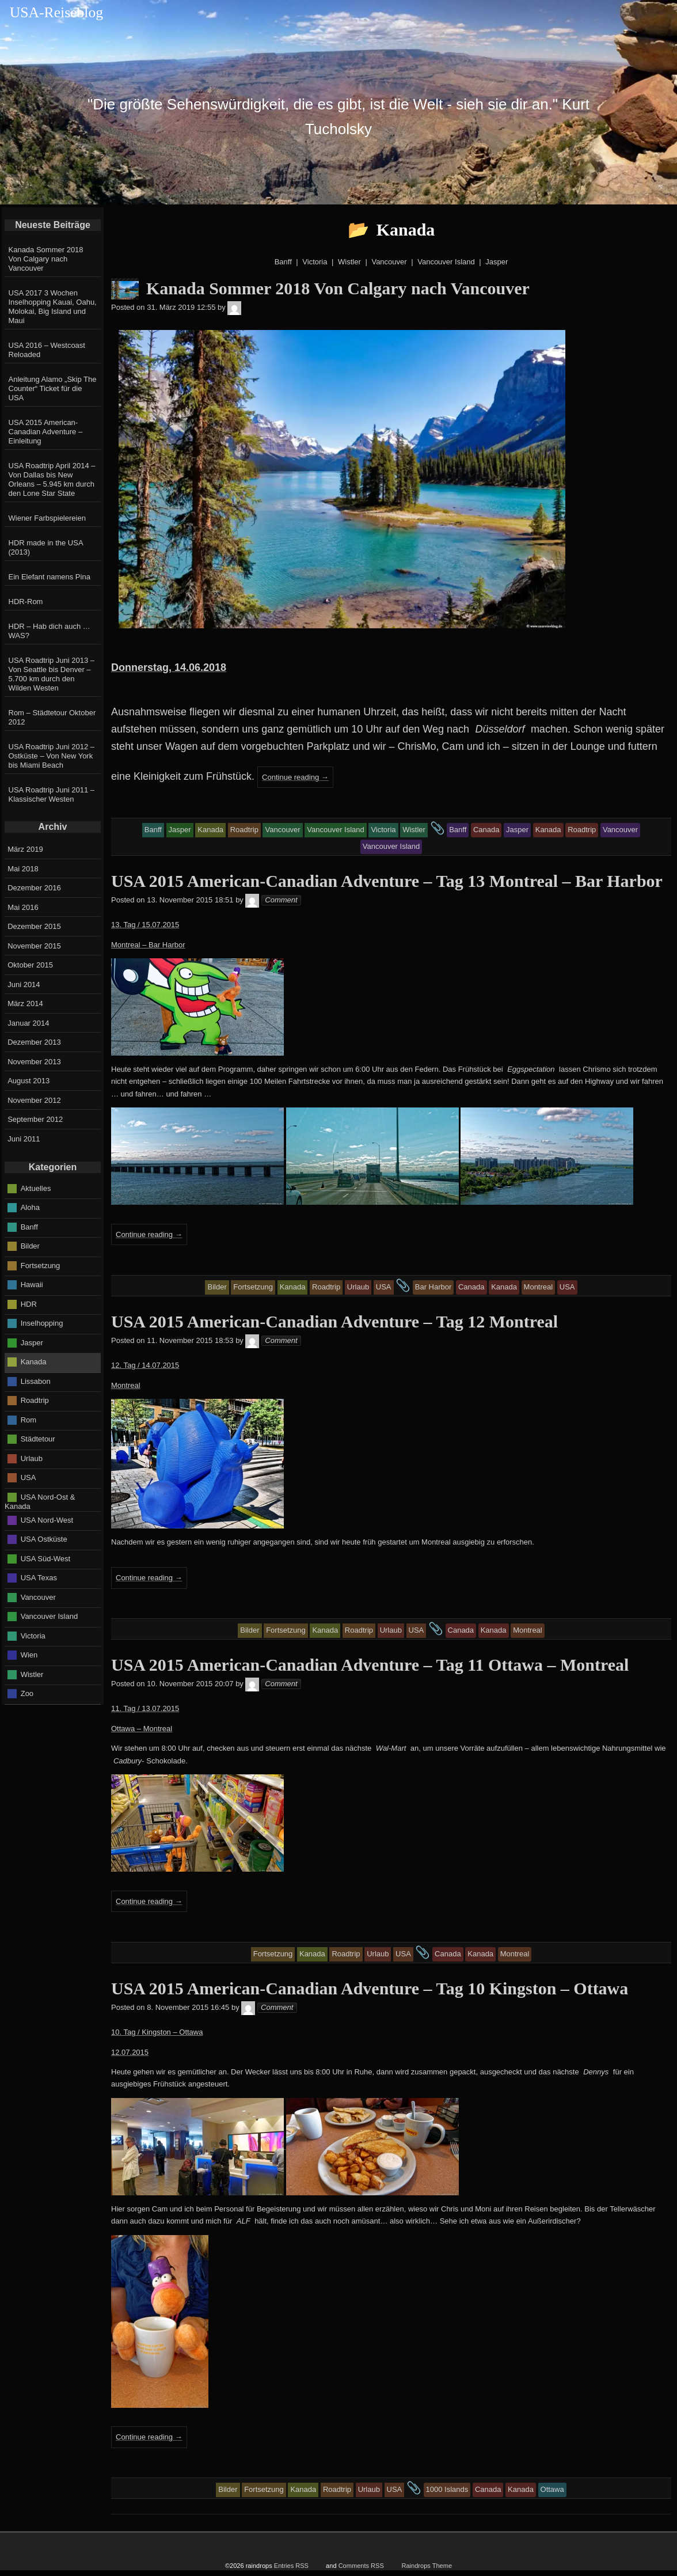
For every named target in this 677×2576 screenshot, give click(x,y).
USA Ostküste (44, 1539)
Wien (29, 1655)
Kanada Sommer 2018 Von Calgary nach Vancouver (46, 258)
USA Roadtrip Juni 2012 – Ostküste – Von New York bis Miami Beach (52, 755)
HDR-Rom (26, 601)
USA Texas (39, 1577)
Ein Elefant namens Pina (49, 576)
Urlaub (32, 1458)
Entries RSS (291, 2565)
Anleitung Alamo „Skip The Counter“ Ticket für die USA (53, 388)
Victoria (33, 1635)
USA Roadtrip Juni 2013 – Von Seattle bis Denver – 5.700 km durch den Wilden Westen (52, 674)
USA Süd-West (45, 1558)
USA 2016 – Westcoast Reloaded (47, 350)
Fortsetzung (40, 1265)
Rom (28, 1419)
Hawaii (32, 1284)
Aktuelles (36, 1187)
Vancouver (38, 1596)
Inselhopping (42, 1323)
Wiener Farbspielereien (47, 518)
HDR (29, 1303)
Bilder (30, 1246)
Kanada (34, 1361)
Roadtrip (35, 1400)
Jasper (32, 1342)
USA (28, 1477)
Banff (29, 1226)
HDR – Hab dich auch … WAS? (49, 631)
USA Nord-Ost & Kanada (40, 1501)
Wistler (32, 1674)
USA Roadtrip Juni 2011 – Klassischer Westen (52, 794)
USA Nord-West (47, 1519)
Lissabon (36, 1380)
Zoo (27, 1693)
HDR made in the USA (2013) (46, 547)
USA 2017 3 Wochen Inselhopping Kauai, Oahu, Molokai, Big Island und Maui (53, 307)
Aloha (30, 1207)
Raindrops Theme (426, 2565)
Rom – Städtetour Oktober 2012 (52, 717)
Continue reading (295, 777)
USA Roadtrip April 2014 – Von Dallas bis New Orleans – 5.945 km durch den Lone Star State (52, 479)
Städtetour (38, 1439)
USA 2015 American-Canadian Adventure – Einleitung (46, 431)
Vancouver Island (49, 1616)
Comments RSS (361, 2565)
